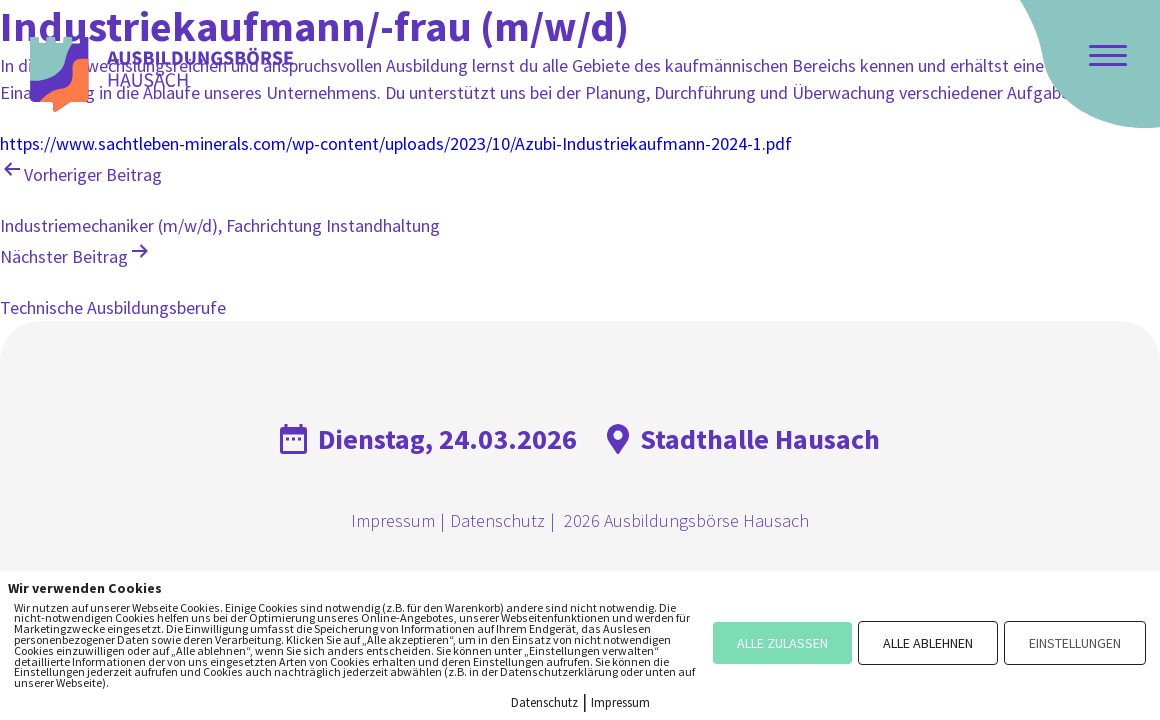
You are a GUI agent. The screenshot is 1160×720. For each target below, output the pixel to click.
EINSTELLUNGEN (1075, 643)
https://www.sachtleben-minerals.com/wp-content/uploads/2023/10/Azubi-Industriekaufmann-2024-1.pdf (396, 143)
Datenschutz (497, 520)
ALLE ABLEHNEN (928, 643)
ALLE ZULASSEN (782, 643)
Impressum (393, 520)
